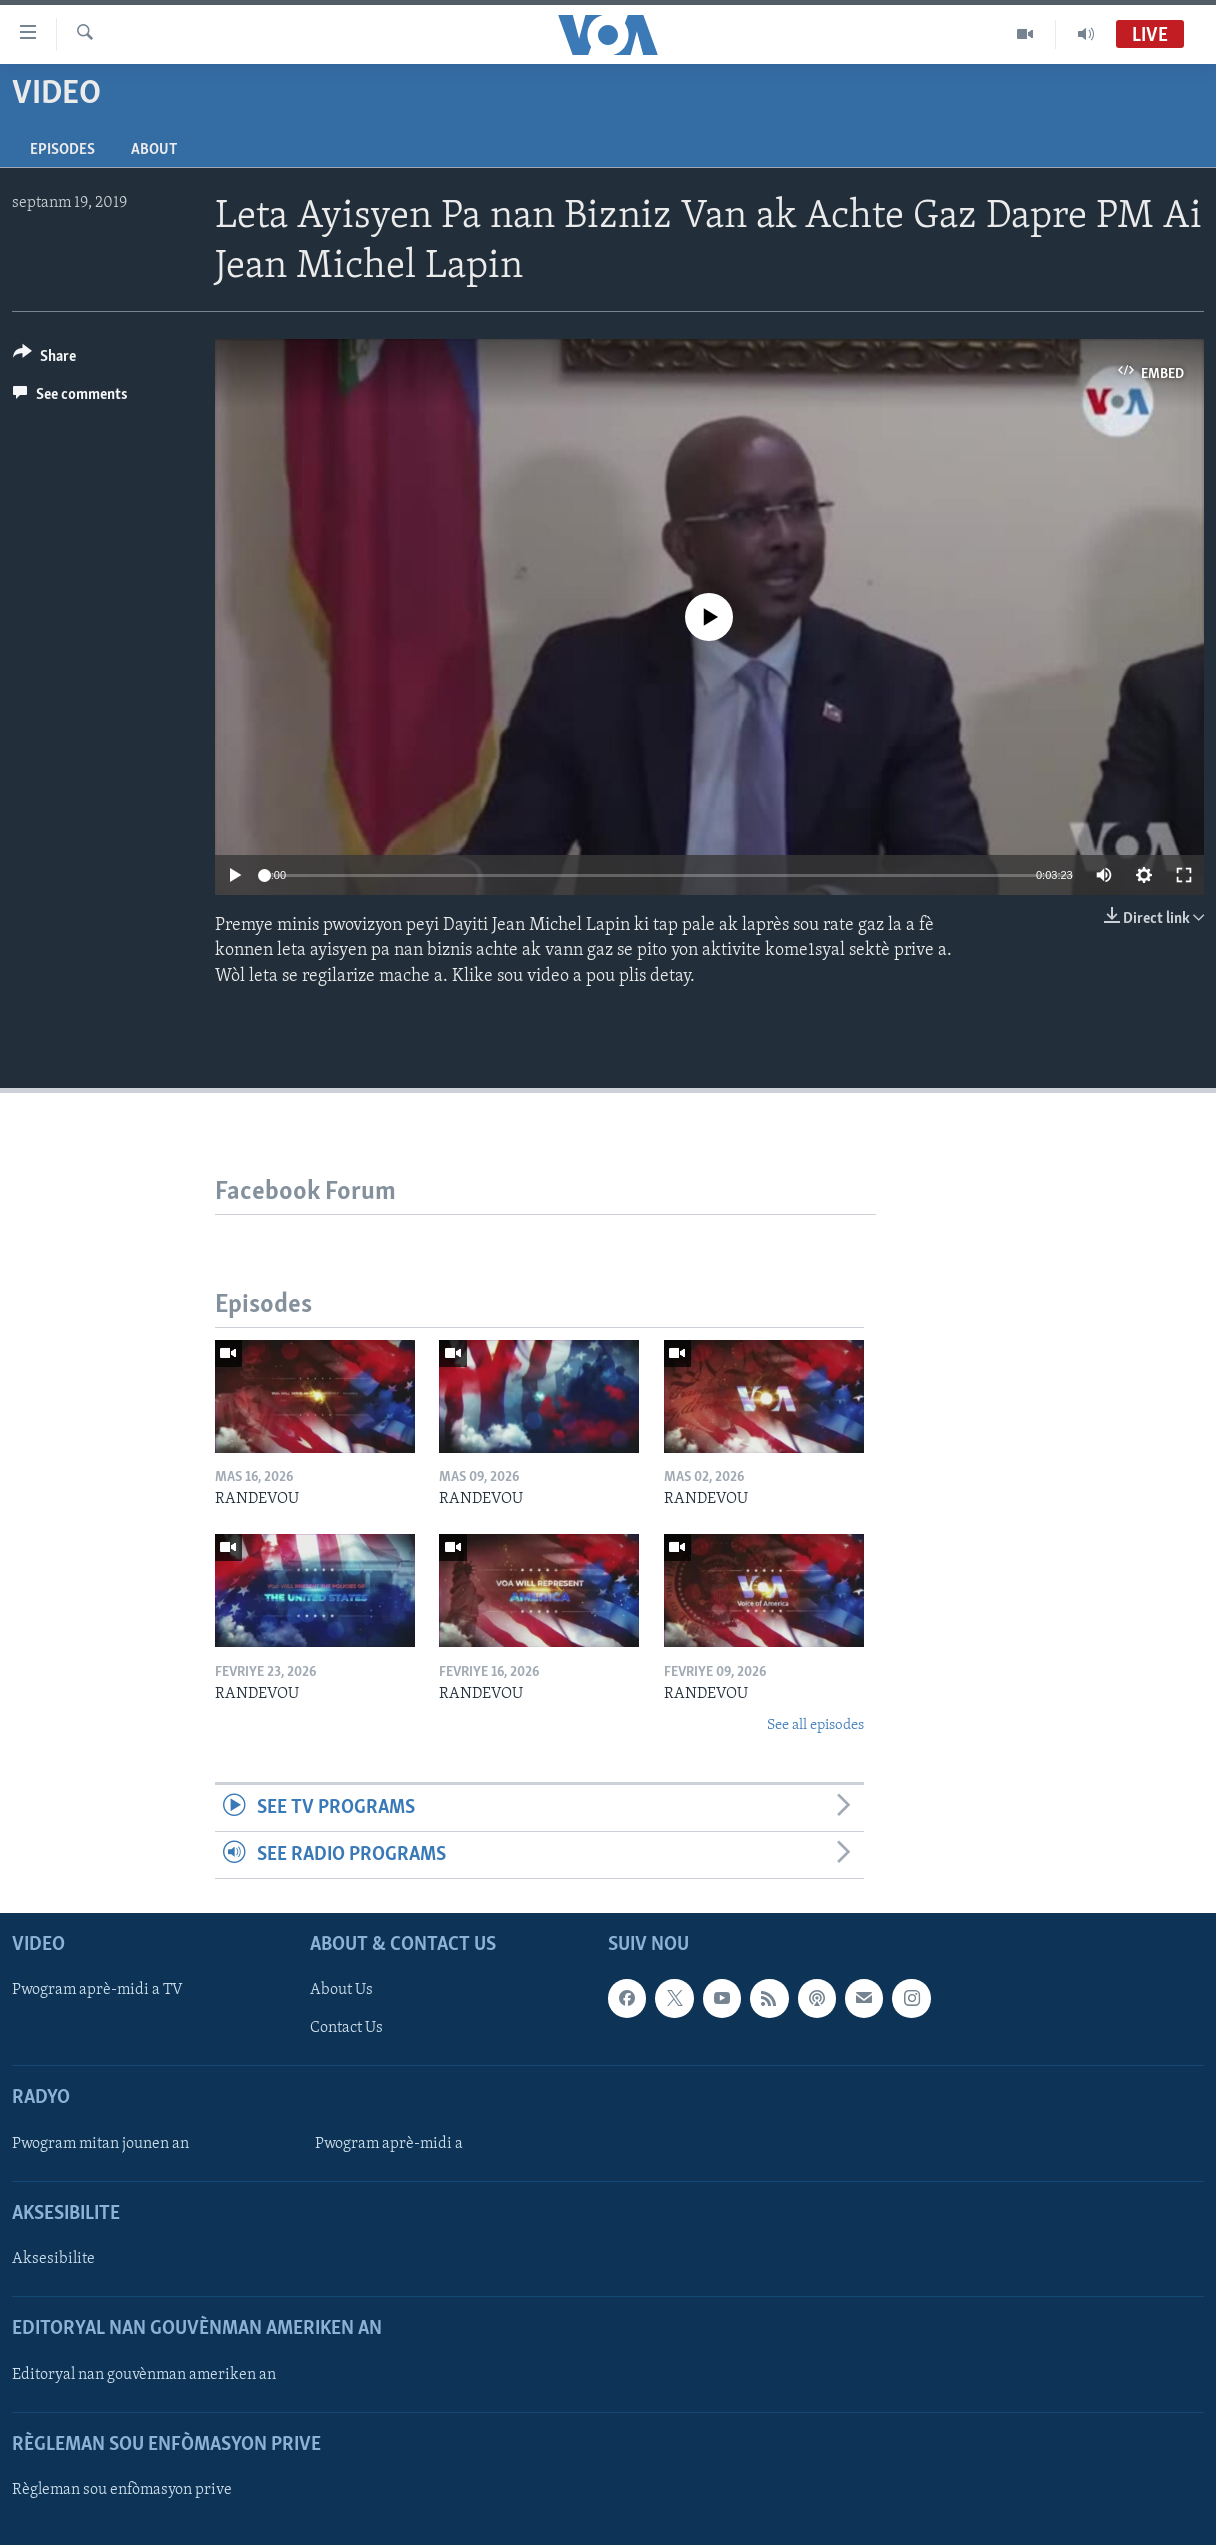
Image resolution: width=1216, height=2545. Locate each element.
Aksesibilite (53, 2259)
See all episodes (815, 1725)
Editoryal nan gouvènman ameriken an (144, 2375)
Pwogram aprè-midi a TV (97, 1991)
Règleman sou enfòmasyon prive (122, 2490)
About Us (341, 1991)
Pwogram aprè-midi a (389, 2144)
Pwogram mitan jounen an (100, 2144)
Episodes (62, 150)
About (154, 150)
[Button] (44, 359)
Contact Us (346, 2029)
